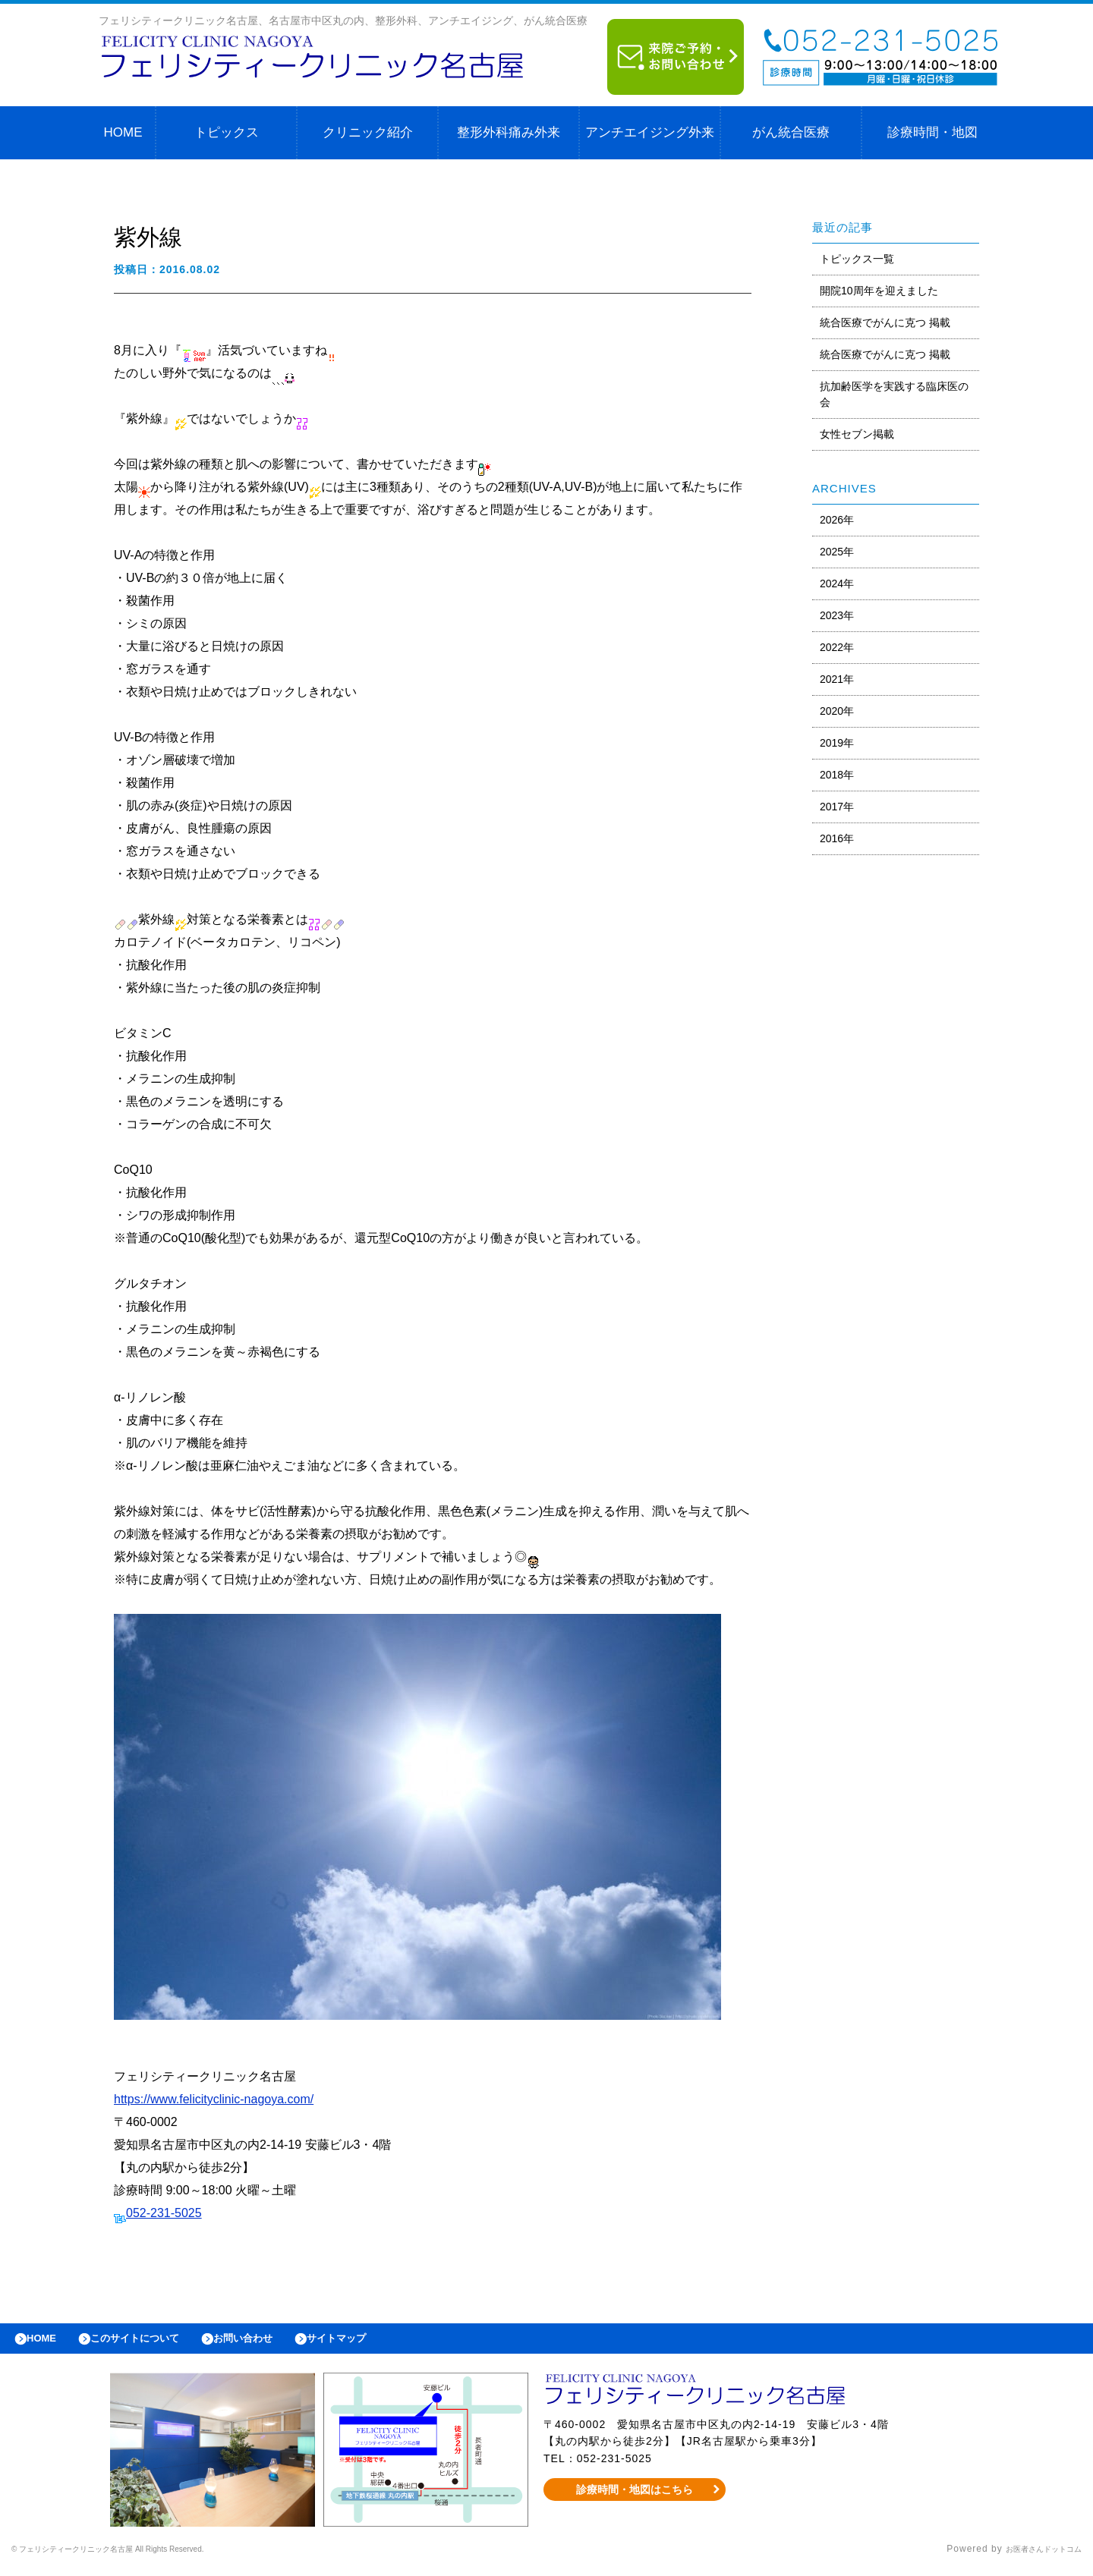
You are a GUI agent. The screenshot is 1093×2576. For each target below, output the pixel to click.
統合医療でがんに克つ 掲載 (885, 322)
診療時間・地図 (932, 132)
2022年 (837, 647)
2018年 (837, 775)
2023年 (837, 615)
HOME (123, 132)
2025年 (837, 552)
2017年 (837, 806)
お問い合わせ (278, 2342)
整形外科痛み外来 (508, 132)
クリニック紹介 (368, 132)
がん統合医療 (791, 132)
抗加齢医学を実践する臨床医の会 (894, 394)
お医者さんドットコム (1032, 2557)
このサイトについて (154, 2342)
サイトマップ (384, 2342)
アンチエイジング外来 (649, 132)
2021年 (837, 679)
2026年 (837, 520)
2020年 (837, 711)
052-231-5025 (164, 2212)
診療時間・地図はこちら (635, 2497)
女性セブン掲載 (857, 434)
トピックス (226, 132)
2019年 (837, 743)
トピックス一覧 (857, 259)
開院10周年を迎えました (879, 291)
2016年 (837, 838)
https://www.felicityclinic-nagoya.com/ (213, 2099)
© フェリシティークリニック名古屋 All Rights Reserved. (141, 2557)
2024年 (837, 583)
